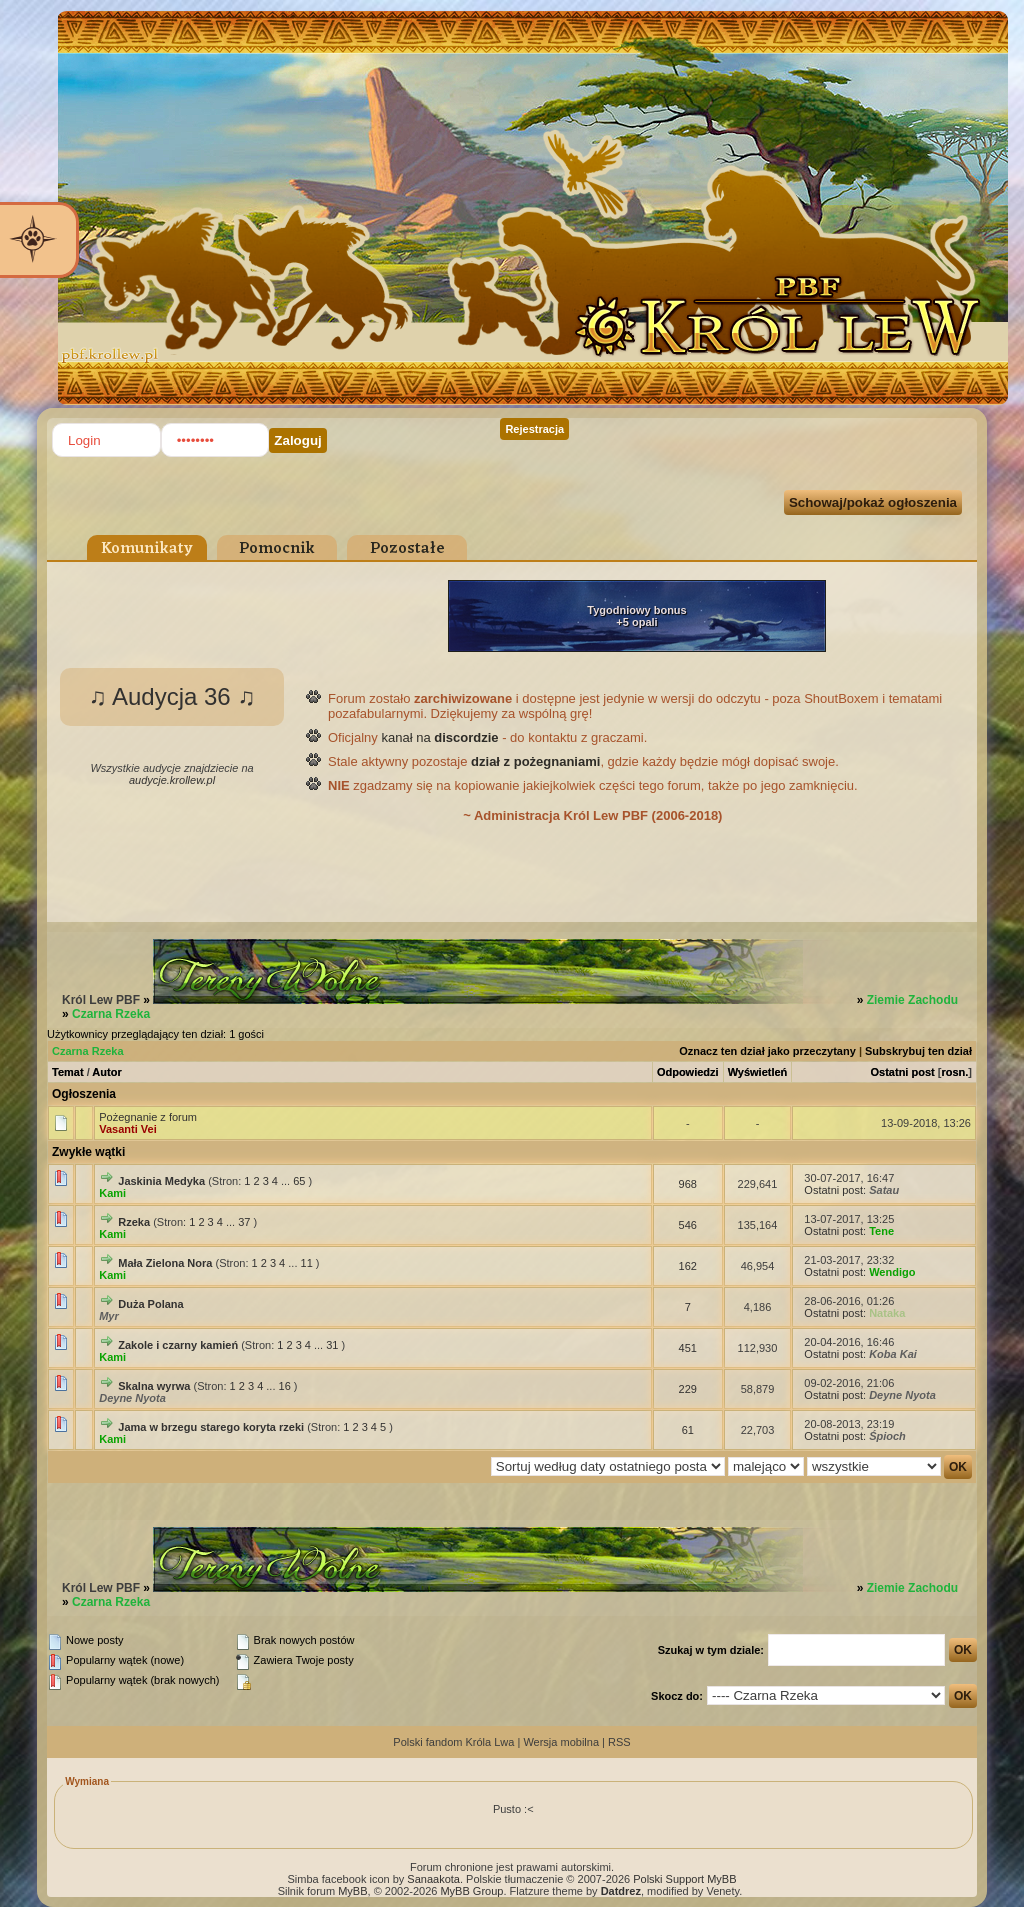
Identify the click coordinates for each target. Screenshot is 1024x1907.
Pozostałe (407, 549)
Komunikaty (147, 549)
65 (299, 1181)
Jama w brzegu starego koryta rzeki (211, 1427)
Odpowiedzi (688, 1072)
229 (688, 1389)
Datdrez (621, 1891)
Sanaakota (433, 1879)
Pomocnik (277, 549)
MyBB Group (471, 1891)
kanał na (439, 737)
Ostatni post (903, 1072)
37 (244, 1222)
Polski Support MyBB (684, 1879)
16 (285, 1386)
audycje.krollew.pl (172, 780)
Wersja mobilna (561, 1742)
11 (307, 1263)
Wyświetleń (758, 1072)
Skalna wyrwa (154, 1386)
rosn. (954, 1072)
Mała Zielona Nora (165, 1263)
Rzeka (134, 1222)
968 (688, 1184)
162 (688, 1266)
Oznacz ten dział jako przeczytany (767, 1051)
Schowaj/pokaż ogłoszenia (873, 502)
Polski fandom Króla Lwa (453, 1742)
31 (332, 1345)
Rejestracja (534, 429)
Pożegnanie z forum (148, 1117)
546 (688, 1225)
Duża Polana (150, 1304)
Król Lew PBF (101, 1000)
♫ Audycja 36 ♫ (172, 696)
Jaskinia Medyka (161, 1181)
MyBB (352, 1891)
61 (688, 1430)
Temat (68, 1072)
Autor (106, 1072)
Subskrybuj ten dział (918, 1051)
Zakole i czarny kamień (178, 1345)
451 (688, 1348)
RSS (619, 1742)
